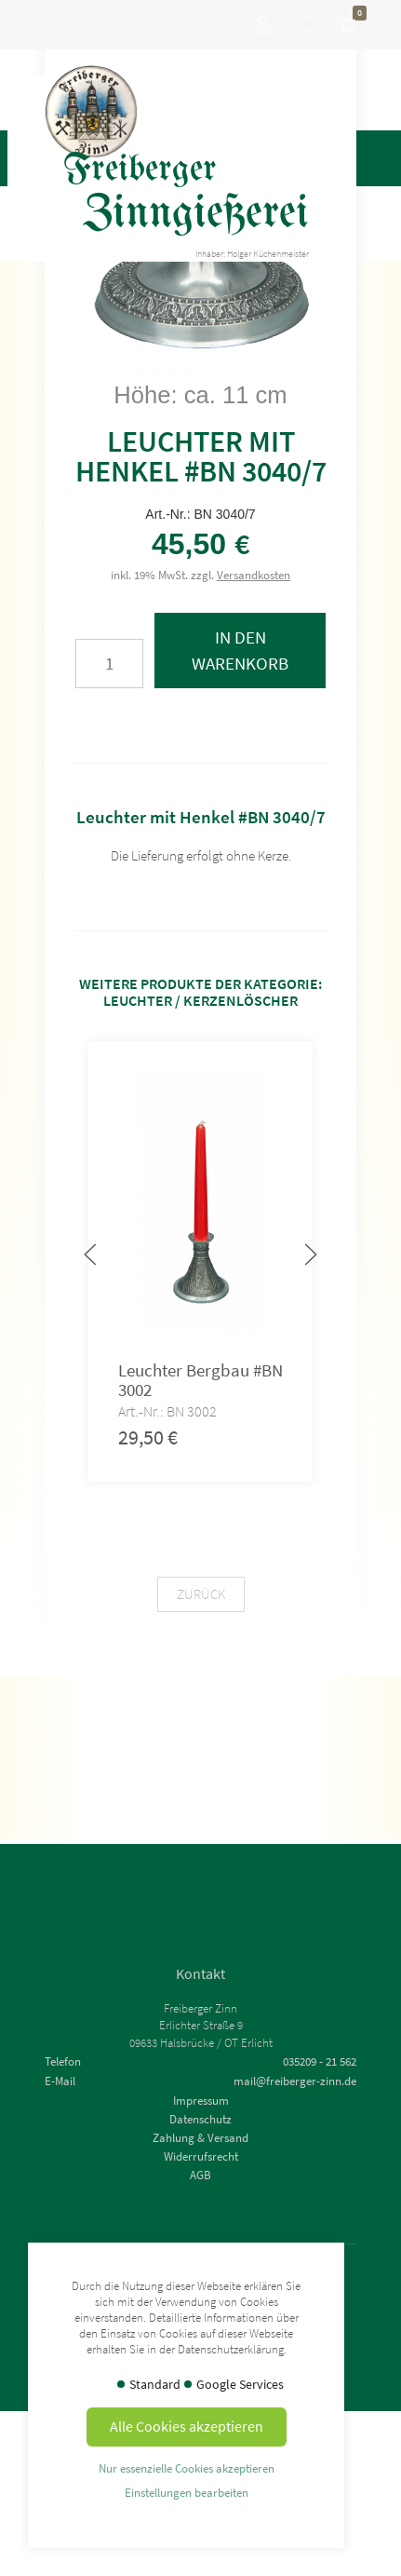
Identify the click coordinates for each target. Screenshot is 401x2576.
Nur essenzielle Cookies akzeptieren (186, 2468)
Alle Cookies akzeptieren (186, 2426)
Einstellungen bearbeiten (186, 2492)
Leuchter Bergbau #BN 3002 (200, 1380)
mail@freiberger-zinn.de (295, 2080)
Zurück (201, 1594)
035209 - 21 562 (319, 2061)
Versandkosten (253, 574)
